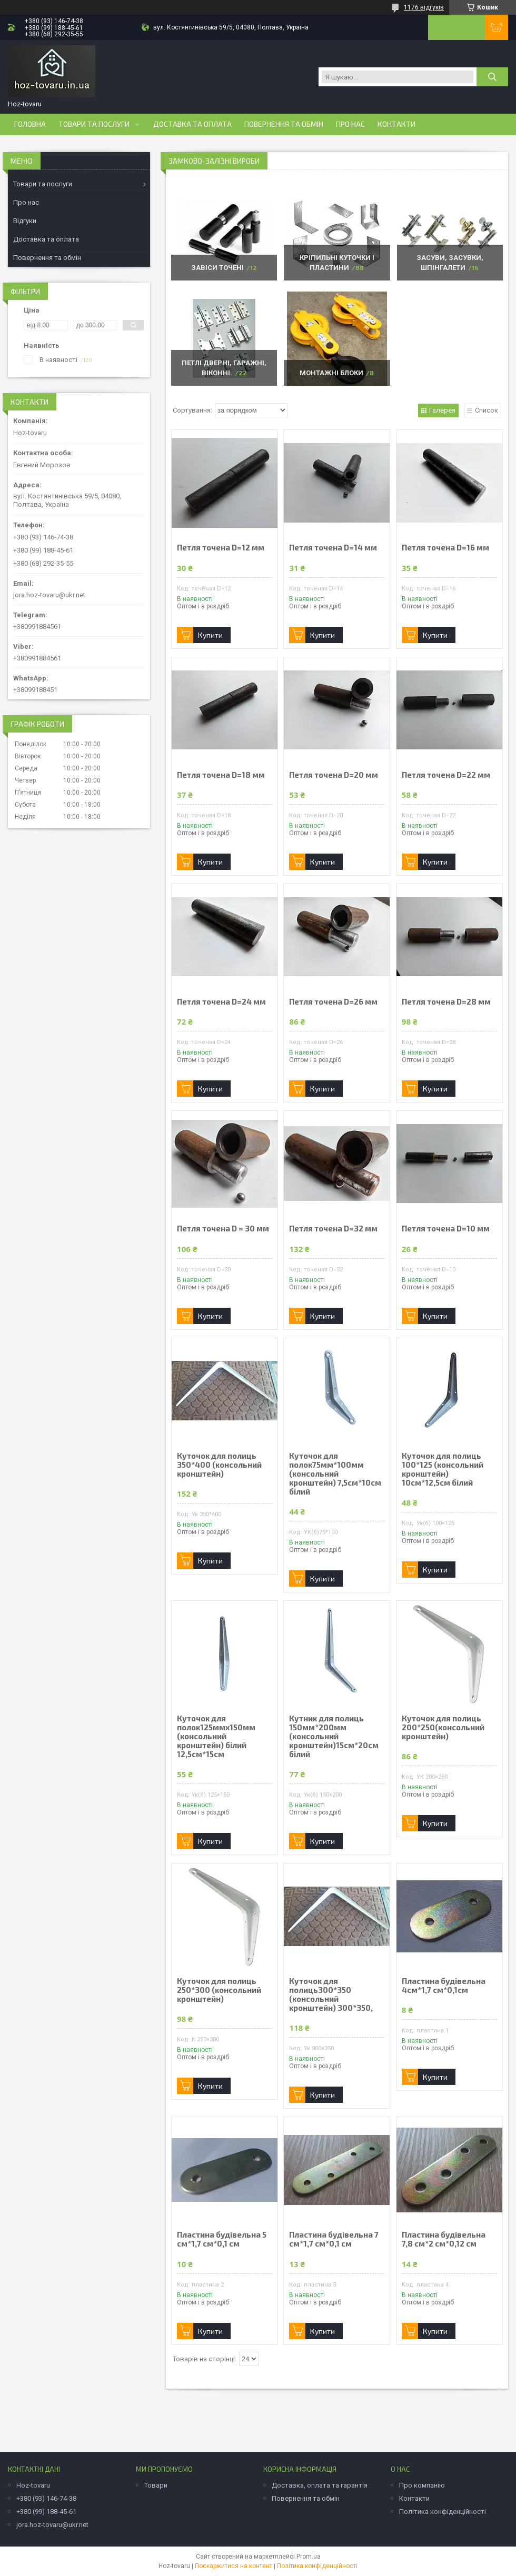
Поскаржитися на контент (233, 2566)
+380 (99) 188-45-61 (46, 2511)
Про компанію (422, 2485)
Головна (30, 124)
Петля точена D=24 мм (221, 1001)
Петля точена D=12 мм (220, 547)
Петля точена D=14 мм (333, 547)
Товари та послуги (94, 124)
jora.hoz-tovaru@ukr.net (49, 595)
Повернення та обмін (283, 124)
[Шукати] (492, 76)
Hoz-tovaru (33, 2485)
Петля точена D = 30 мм (223, 1228)
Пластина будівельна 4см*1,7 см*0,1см (443, 1985)
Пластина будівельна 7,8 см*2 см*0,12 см (443, 2239)
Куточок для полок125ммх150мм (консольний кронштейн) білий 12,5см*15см (216, 1736)
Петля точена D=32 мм (333, 1228)
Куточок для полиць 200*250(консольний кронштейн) (443, 1727)
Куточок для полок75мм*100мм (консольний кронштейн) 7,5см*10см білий (335, 1473)
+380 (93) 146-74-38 (46, 2498)
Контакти (396, 124)
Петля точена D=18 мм (221, 774)
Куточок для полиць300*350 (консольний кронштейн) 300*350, (331, 1994)
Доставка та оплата (192, 124)
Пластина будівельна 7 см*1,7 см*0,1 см (334, 2239)
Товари (155, 2485)
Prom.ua (308, 2556)
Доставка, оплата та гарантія (320, 2485)
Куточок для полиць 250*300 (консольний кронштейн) (219, 1990)
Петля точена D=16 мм (445, 547)
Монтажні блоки (331, 373)
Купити (210, 634)
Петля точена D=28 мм (446, 1001)
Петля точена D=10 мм (446, 1228)
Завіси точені (217, 268)
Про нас (350, 124)
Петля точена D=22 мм (446, 774)
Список (486, 410)
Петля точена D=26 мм (333, 1001)
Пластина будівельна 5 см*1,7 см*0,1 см (221, 2239)
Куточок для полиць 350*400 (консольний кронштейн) (219, 1464)
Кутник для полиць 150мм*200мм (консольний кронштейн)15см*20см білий (334, 1736)
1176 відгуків (424, 7)
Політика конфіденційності (442, 2511)
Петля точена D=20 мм (333, 774)
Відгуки (24, 221)
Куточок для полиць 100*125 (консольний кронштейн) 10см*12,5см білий (442, 1469)
